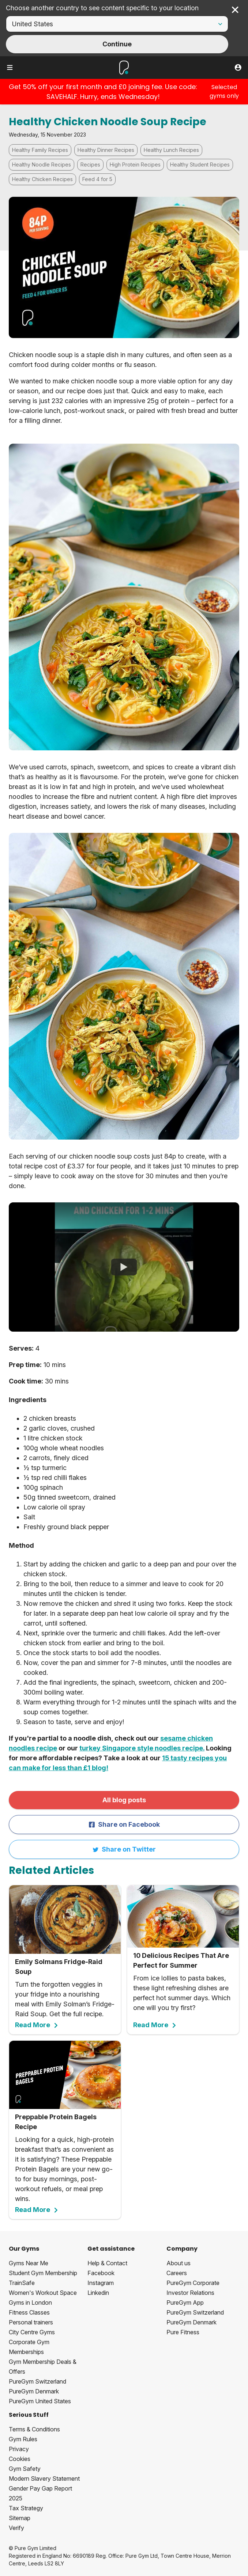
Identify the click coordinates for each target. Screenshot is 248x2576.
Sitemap (19, 2518)
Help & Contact (107, 2263)
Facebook (100, 2273)
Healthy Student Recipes (200, 164)
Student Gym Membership (43, 2273)
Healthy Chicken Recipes (42, 179)
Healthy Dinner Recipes (106, 150)
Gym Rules (23, 2439)
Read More (37, 2025)
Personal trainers (31, 2322)
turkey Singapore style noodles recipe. (141, 1748)
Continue (117, 44)
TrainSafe (22, 2282)
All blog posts (124, 1800)
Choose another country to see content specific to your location (102, 8)
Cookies (19, 2458)
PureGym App (185, 2302)
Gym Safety (25, 2468)
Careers (176, 2273)
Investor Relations (190, 2292)
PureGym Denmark (34, 2391)
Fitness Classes (29, 2312)
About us (178, 2263)
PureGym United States (40, 2401)
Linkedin (98, 2292)
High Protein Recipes (135, 164)
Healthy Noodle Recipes (41, 164)
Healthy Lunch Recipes (171, 150)
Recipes (90, 164)
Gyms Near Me (28, 2263)
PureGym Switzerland (37, 2381)
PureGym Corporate (192, 2282)
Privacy (19, 2449)
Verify (16, 2527)
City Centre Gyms (32, 2332)
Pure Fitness (182, 2332)
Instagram (100, 2282)
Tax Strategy (26, 2508)
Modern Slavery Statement (44, 2478)
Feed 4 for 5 (97, 179)
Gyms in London (30, 2302)
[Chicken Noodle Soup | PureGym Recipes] (124, 1267)
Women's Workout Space (43, 2292)
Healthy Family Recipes (40, 150)
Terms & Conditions (34, 2429)
